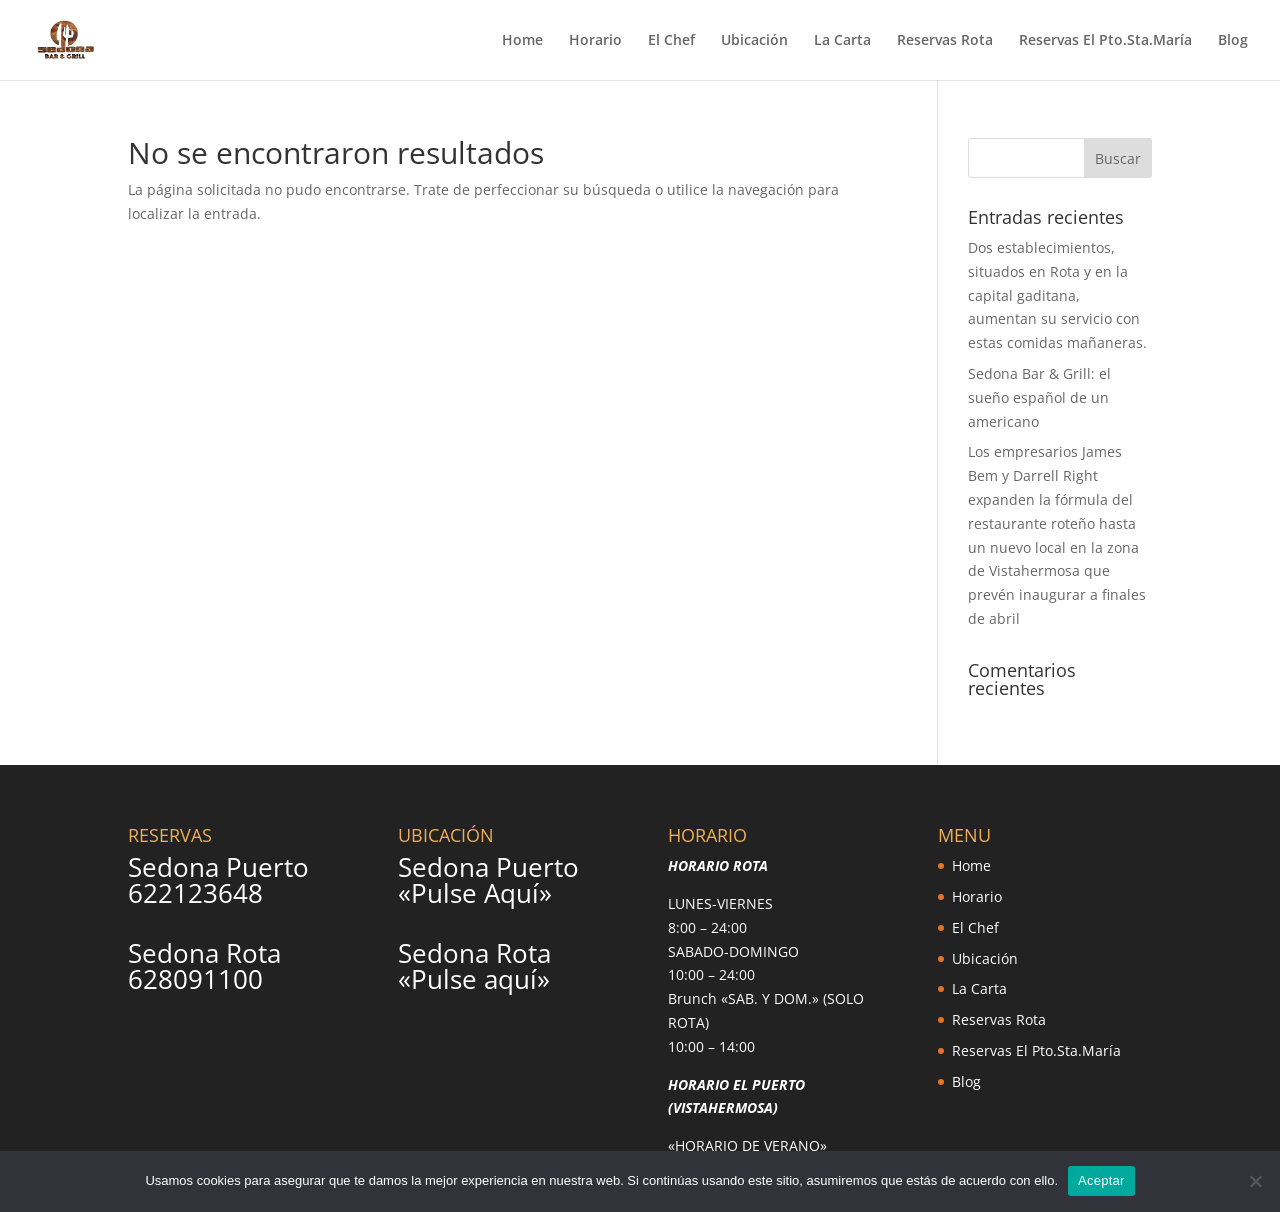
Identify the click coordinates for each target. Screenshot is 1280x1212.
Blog (1233, 41)
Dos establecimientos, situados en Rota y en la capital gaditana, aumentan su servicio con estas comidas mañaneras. (1057, 295)
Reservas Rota (945, 41)
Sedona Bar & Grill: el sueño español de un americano (1039, 397)
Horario (595, 41)
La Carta (842, 41)
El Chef (671, 41)
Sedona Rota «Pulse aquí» (474, 966)
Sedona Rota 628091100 (204, 966)
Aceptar (1101, 1180)
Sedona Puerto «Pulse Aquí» (488, 880)
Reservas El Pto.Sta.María (1105, 41)
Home (522, 41)
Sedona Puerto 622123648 (218, 880)
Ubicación (754, 41)
